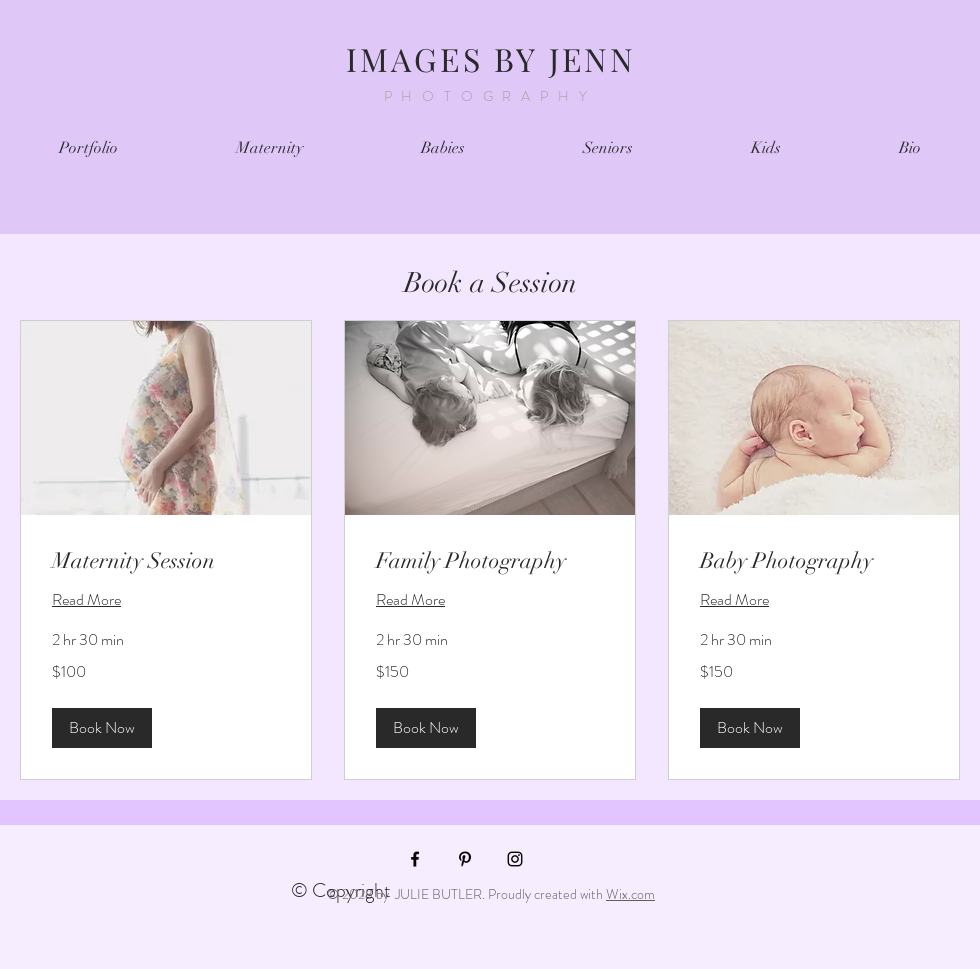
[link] (166, 560)
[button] (102, 728)
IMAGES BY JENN (491, 58)
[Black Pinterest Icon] (465, 859)
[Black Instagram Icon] (515, 859)
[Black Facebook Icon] (415, 859)
